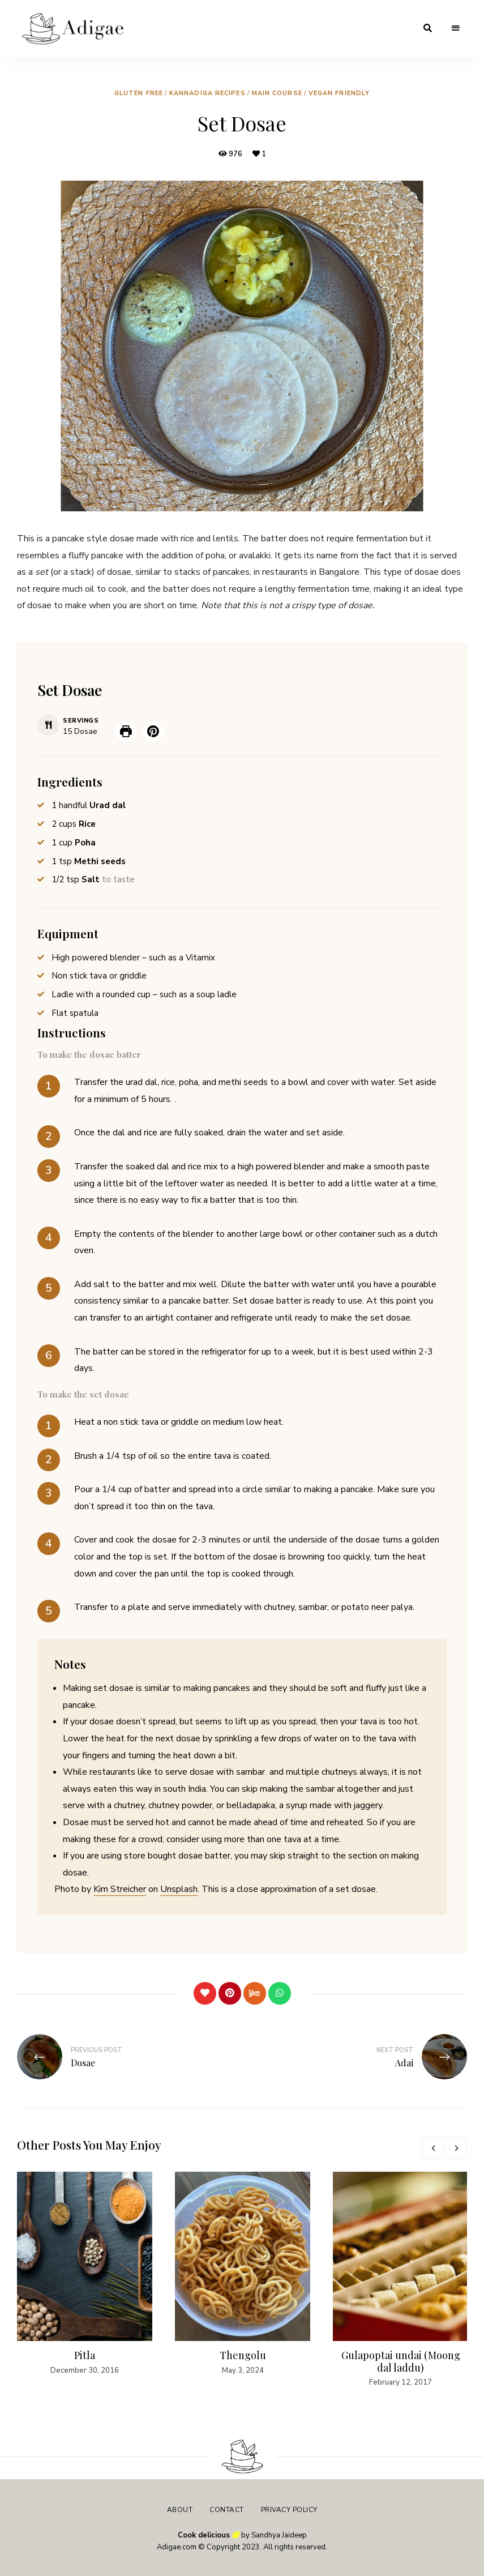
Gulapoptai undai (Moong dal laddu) (400, 2361)
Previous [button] (433, 2148)
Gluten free (138, 93)
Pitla (84, 2355)
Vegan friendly (339, 93)
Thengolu (243, 2355)
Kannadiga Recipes (207, 93)
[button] (153, 732)
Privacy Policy (289, 2509)
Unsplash (179, 1889)
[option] (84, 2274)
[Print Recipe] (126, 732)
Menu (455, 28)
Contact (226, 2509)
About (180, 2509)
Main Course (277, 93)
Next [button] (455, 2148)
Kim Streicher (119, 1889)
